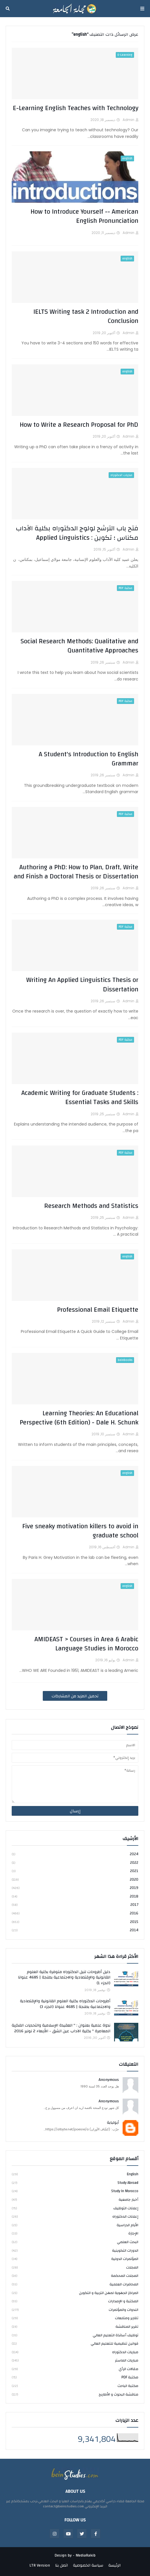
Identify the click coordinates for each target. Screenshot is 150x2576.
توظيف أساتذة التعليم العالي (75, 2335)
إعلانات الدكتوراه (75, 2216)
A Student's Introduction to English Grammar (88, 759)
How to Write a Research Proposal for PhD (79, 424)
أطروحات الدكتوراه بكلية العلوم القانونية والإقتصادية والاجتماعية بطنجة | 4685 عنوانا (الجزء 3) (65, 2004)
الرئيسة (114, 2566)
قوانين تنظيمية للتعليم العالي (75, 2343)
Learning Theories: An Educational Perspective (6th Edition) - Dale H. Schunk (79, 1418)
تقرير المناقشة (75, 2326)
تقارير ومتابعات (75, 2318)
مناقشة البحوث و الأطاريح (75, 2394)
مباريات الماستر (75, 2360)
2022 (75, 1862)
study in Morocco (75, 2191)
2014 (75, 1930)
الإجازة (75, 2233)
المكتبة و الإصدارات (75, 2301)
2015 (75, 1921)
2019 (75, 1887)
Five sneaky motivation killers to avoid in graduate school (80, 1531)
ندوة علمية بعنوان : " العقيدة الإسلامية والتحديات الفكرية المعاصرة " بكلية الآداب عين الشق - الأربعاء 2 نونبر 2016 (61, 2028)
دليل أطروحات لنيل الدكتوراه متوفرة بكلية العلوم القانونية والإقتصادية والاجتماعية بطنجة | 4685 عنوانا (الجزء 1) (64, 1977)
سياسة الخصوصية (88, 2566)
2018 (75, 1896)
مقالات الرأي (75, 2368)
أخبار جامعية (75, 2199)
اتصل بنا (61, 2566)
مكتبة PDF (75, 2377)
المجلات (75, 2267)
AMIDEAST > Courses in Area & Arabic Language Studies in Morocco (86, 1644)
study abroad (75, 2182)
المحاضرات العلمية (75, 2284)
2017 (75, 1904)
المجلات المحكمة (75, 2275)
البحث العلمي (75, 2241)
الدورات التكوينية (75, 2250)
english (75, 2175)
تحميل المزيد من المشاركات (75, 1696)
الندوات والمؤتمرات (75, 2309)
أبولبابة (113, 2123)
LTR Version (39, 2566)
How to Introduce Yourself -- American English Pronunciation (84, 216)
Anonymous (109, 2080)
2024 (75, 1854)
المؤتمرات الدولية (75, 2258)
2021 (75, 1870)
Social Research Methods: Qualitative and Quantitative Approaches (79, 646)
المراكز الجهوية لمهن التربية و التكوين (75, 2292)
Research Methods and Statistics (91, 1205)
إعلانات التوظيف (75, 2208)
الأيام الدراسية (75, 2225)
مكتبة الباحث (75, 2385)
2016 (75, 1913)
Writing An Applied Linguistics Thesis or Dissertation (82, 984)
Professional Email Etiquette (97, 1309)
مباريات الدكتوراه (75, 2352)
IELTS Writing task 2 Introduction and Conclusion (85, 316)
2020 (75, 1879)
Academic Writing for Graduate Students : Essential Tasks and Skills (79, 1097)
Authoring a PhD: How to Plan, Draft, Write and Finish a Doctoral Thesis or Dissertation (76, 872)
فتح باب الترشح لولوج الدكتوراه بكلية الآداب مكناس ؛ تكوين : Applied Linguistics (77, 533)
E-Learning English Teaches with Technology (75, 108)
